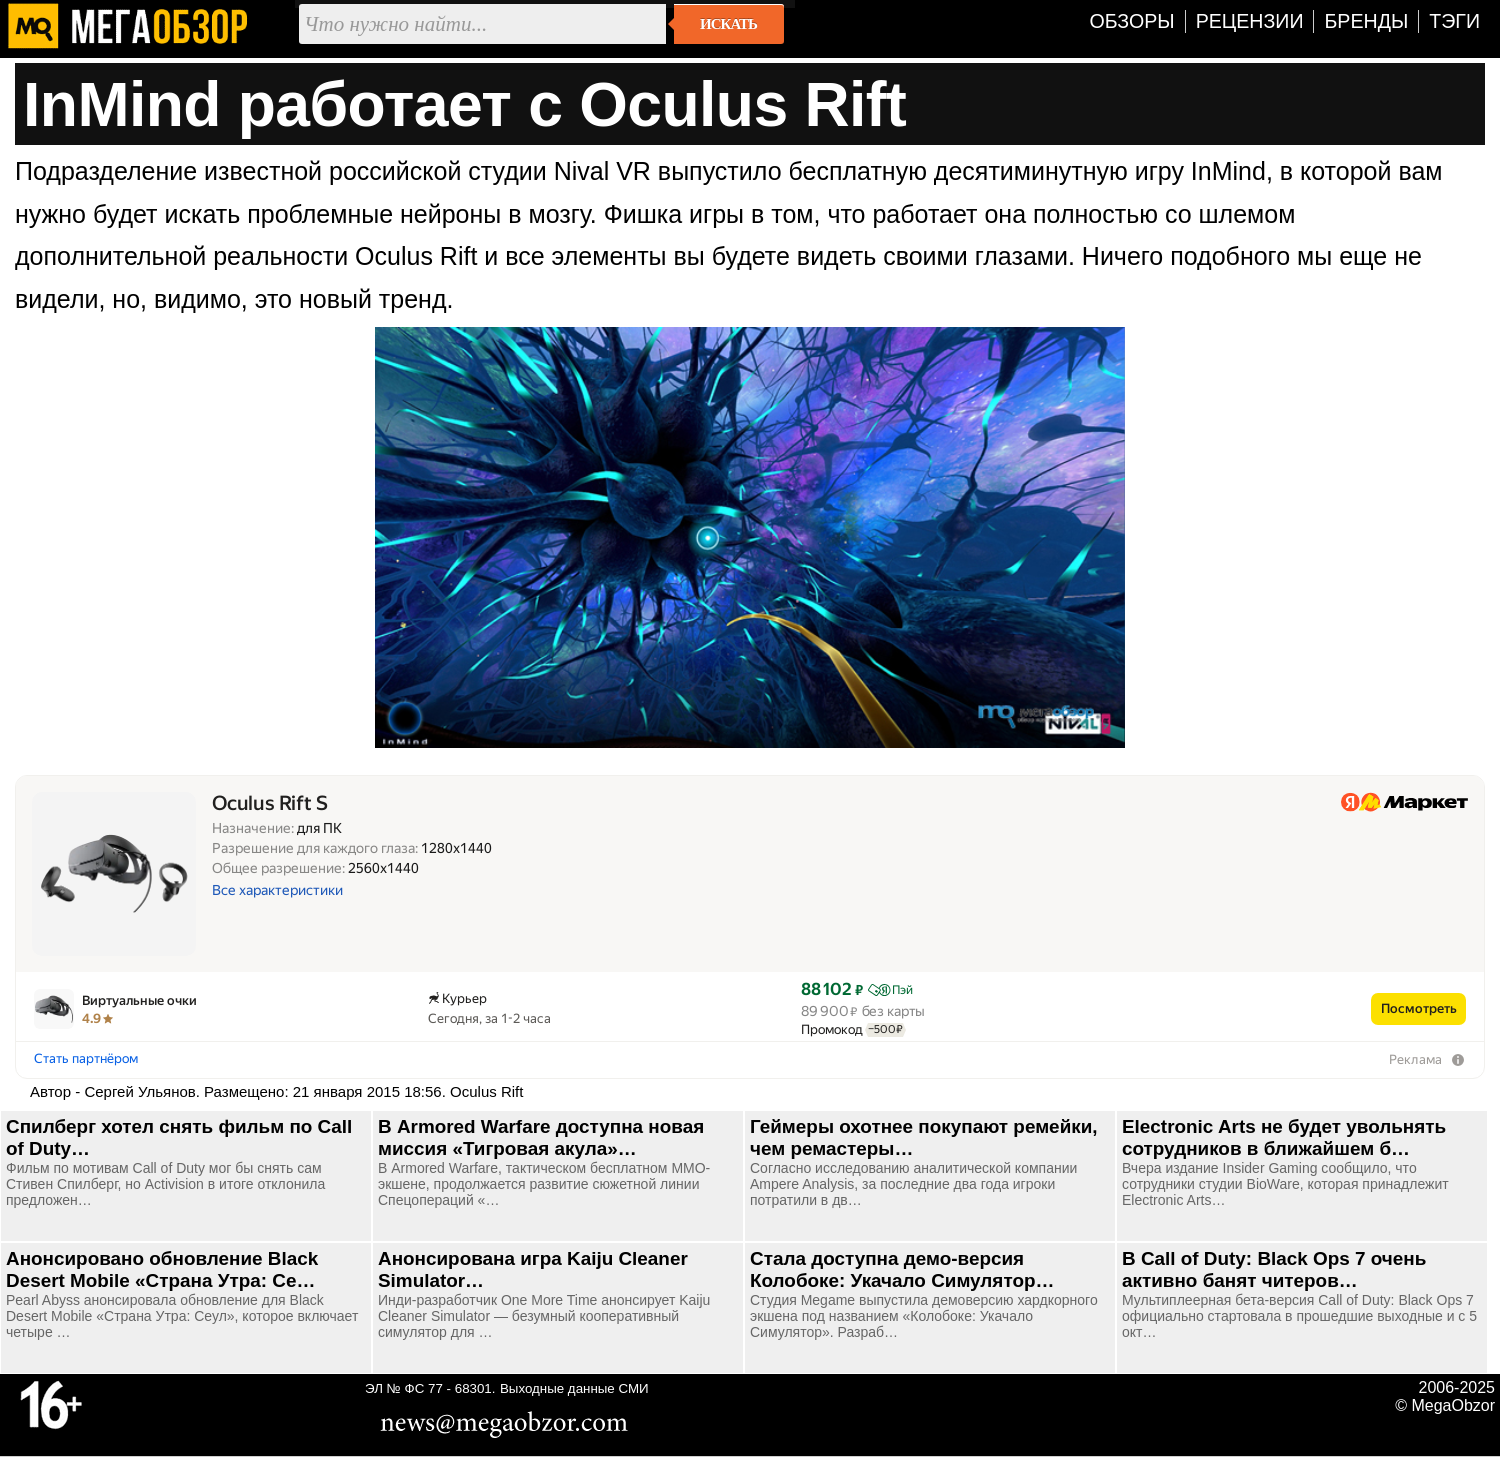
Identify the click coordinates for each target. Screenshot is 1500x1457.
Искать (728, 24)
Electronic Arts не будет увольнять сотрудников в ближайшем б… (1284, 1137)
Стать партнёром (86, 1058)
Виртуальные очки (139, 1000)
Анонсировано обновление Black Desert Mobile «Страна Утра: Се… (162, 1269)
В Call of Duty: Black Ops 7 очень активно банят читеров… (1274, 1269)
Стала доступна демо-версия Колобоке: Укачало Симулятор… (902, 1269)
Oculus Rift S (269, 803)
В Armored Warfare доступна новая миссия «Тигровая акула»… (541, 1137)
